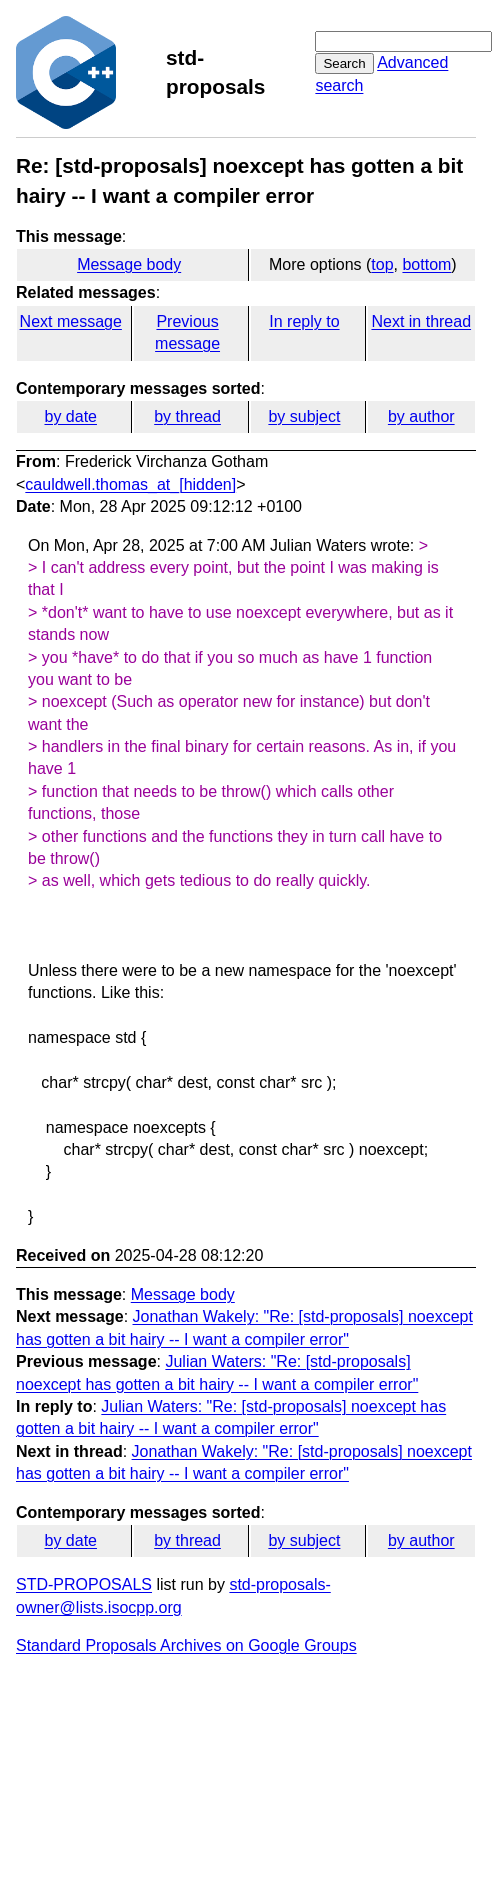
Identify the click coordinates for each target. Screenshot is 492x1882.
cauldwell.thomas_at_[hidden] (130, 484)
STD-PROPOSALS (84, 1584)
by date (70, 416)
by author (421, 416)
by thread (187, 416)
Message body (129, 264)
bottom (426, 264)
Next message (71, 321)
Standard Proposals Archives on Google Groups (186, 1645)
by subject (304, 416)
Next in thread (421, 321)
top (382, 264)
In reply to (304, 321)
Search (344, 63)
